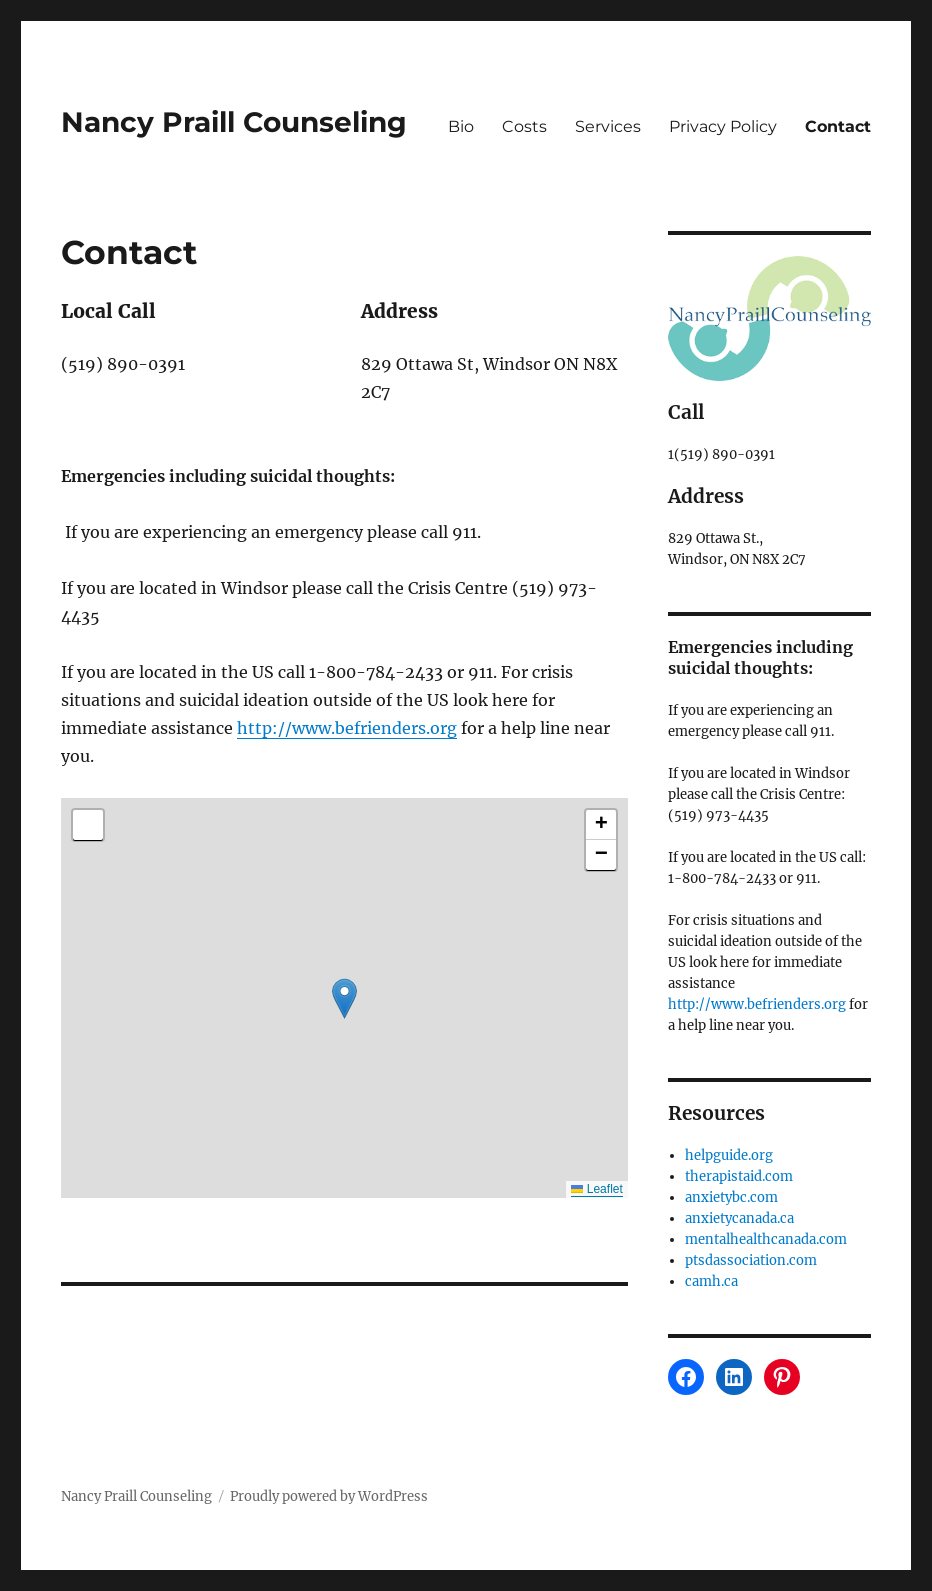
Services (608, 126)
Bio (461, 126)
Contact (838, 126)
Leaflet (596, 1189)
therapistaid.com (739, 1176)
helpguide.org (729, 1155)
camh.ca (711, 1281)
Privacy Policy (723, 126)
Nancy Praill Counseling (234, 122)
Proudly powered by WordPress (329, 1496)
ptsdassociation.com (751, 1260)
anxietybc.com (731, 1197)
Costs (524, 126)
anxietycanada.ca (739, 1218)
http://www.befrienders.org (347, 728)
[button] (344, 998)
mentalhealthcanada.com (766, 1239)
